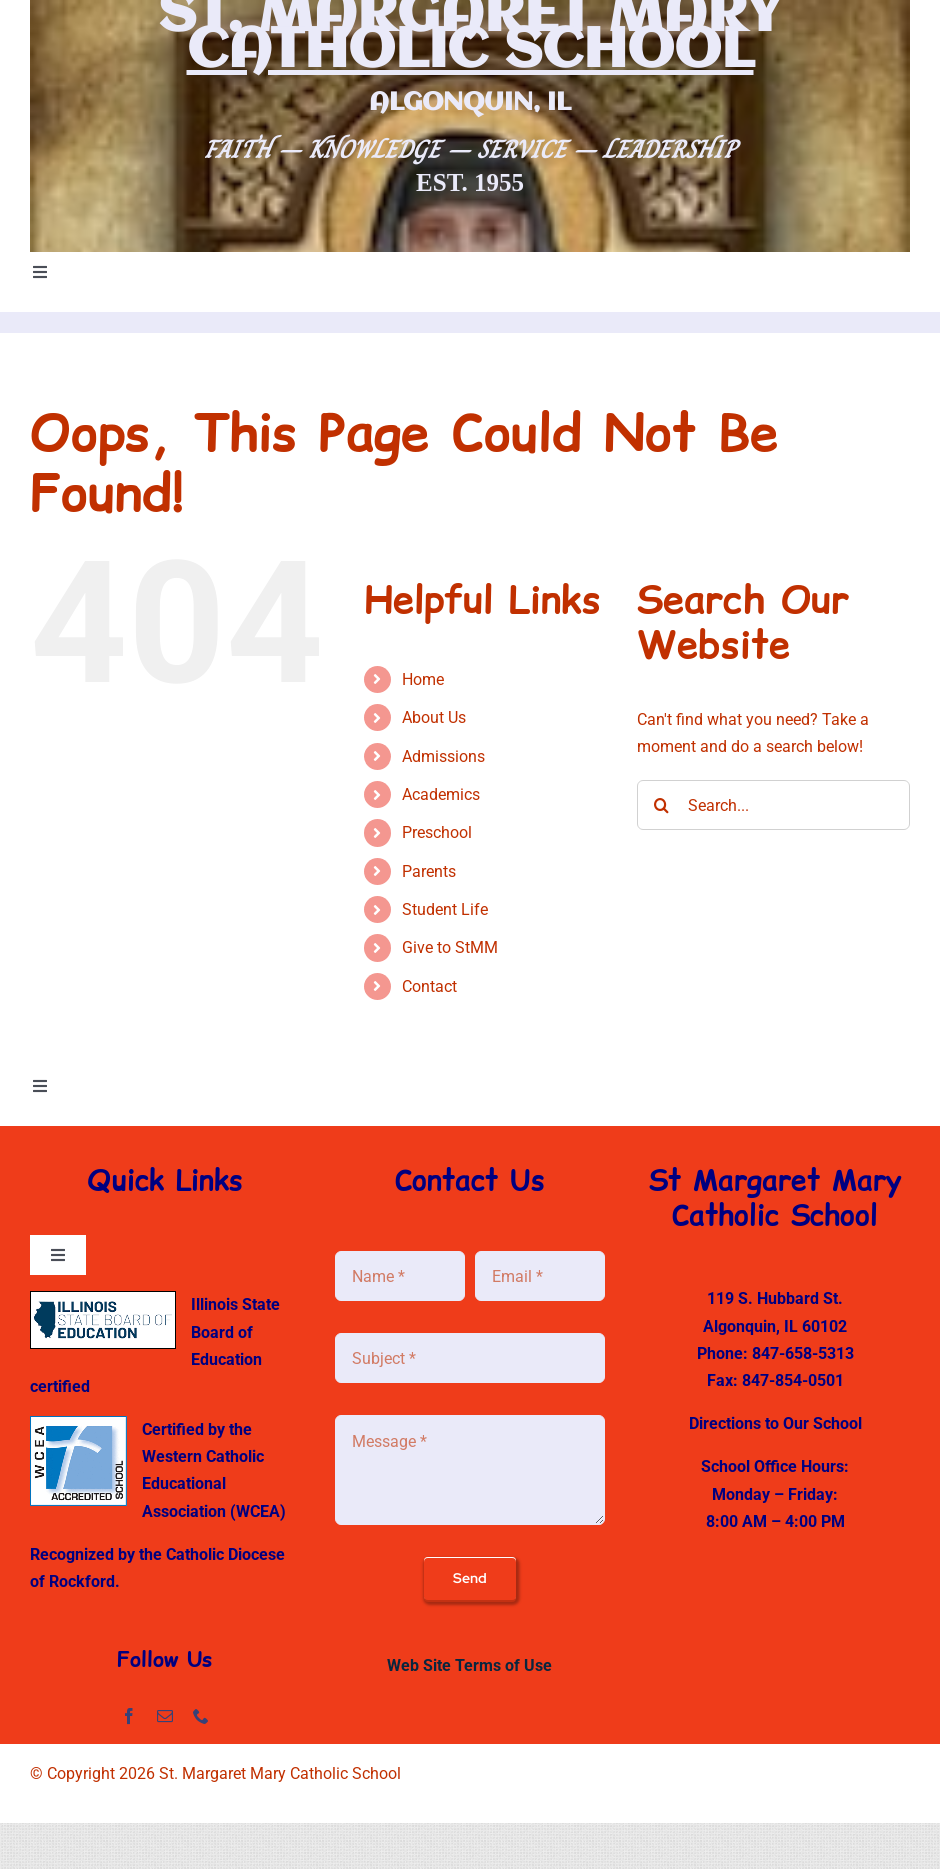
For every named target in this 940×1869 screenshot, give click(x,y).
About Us (434, 717)
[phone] (201, 1716)
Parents (429, 871)
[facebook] (129, 1716)
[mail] (165, 1716)
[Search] (662, 805)
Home (423, 679)
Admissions (443, 756)
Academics (441, 794)
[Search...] (773, 805)
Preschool (437, 832)
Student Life (445, 909)
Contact (429, 986)
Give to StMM (450, 947)
